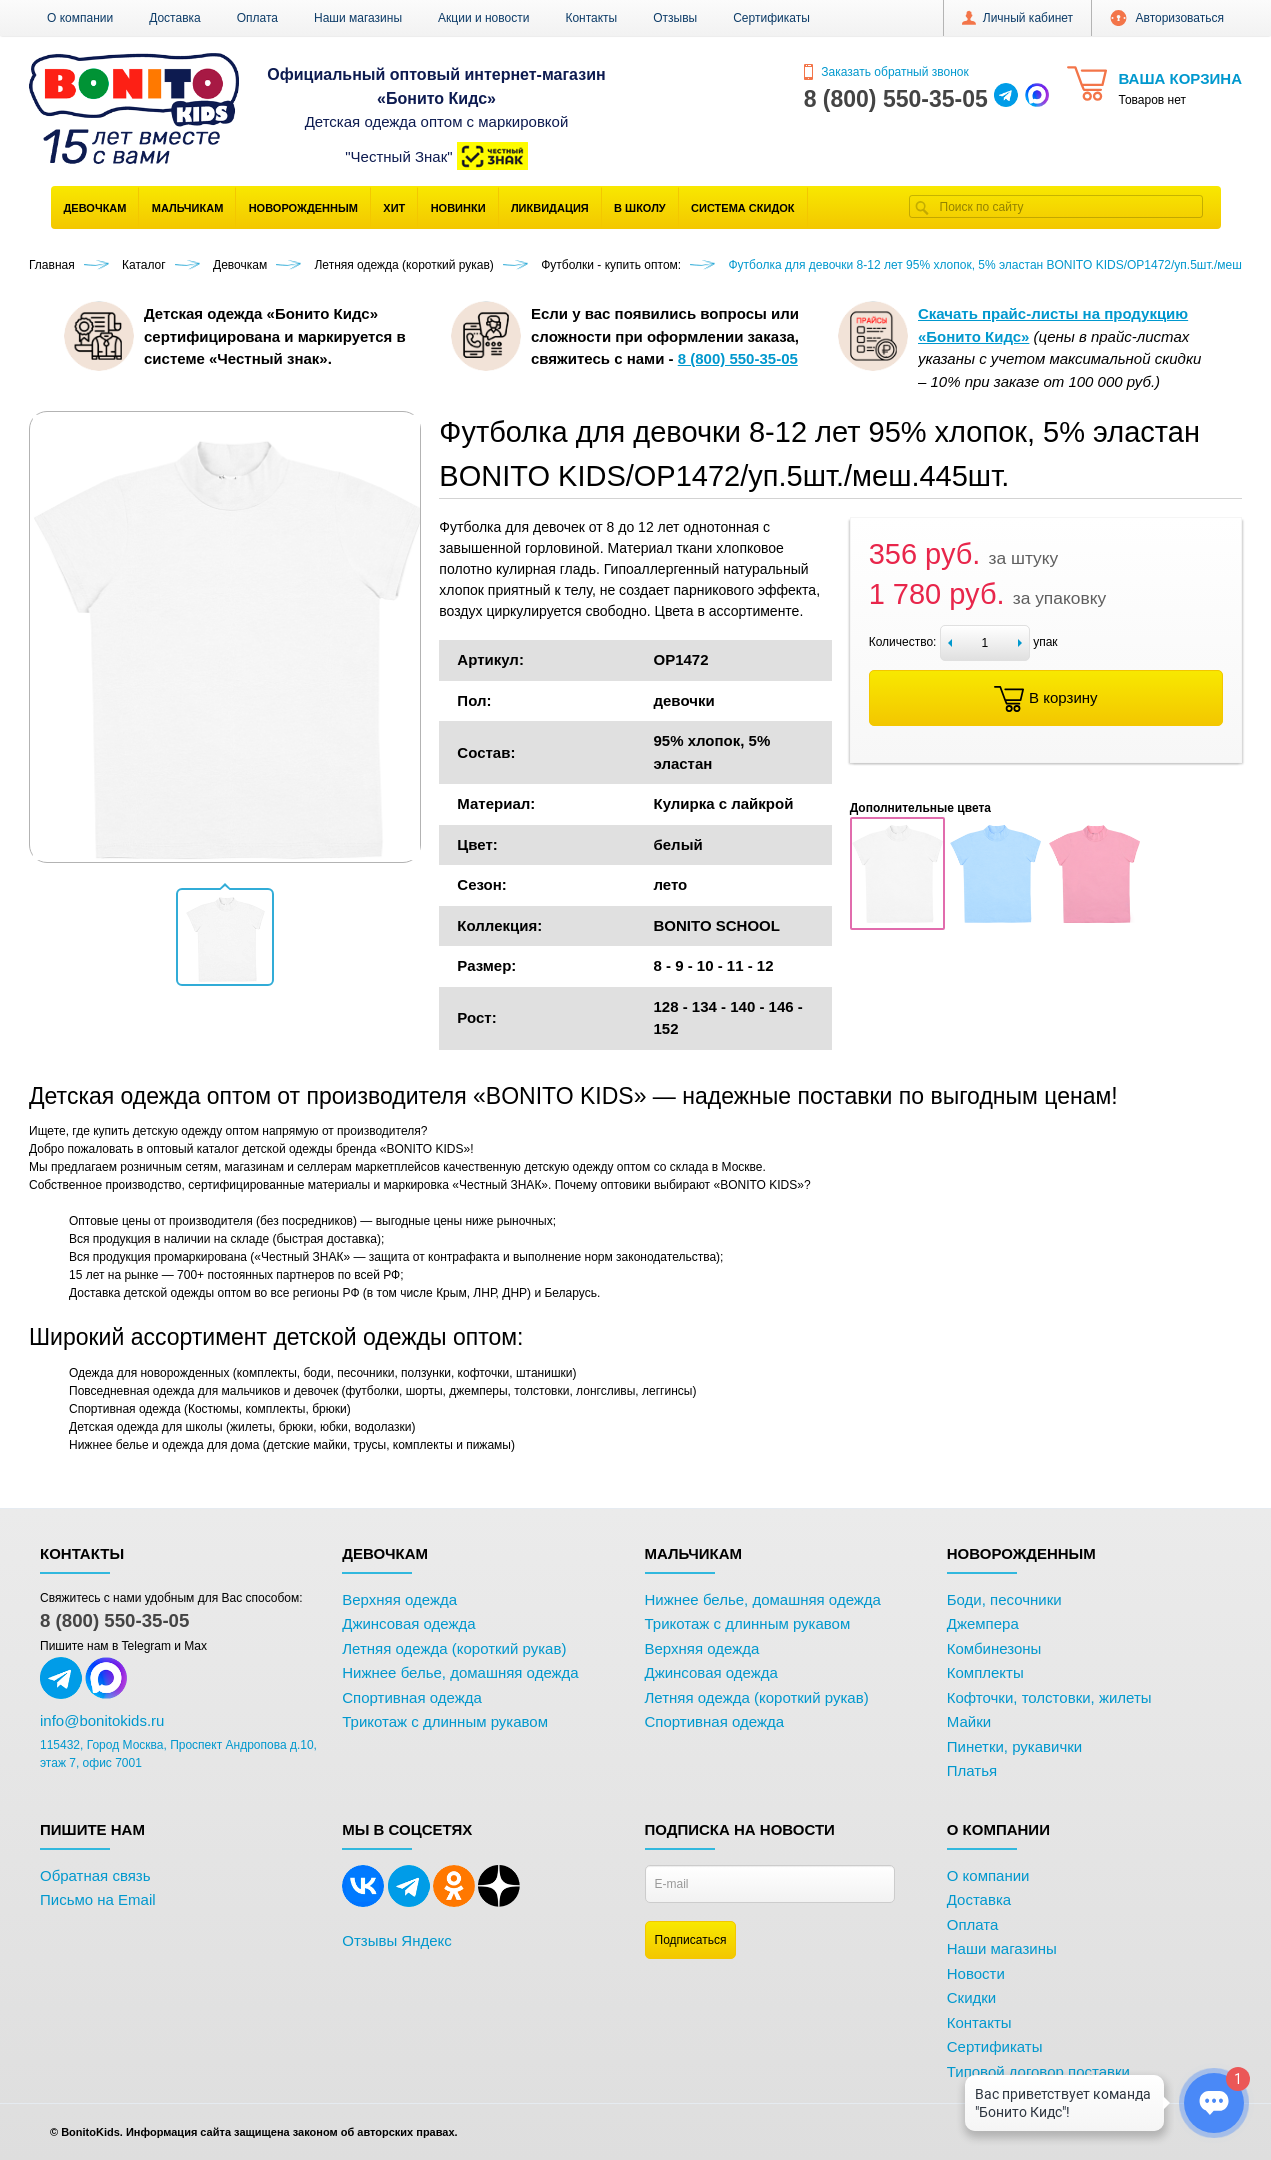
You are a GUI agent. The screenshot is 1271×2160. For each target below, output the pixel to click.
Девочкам (95, 208)
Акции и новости (483, 18)
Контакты (591, 18)
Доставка (175, 18)
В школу (640, 208)
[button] (225, 937)
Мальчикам (188, 208)
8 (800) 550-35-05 (114, 1620)
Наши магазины (358, 18)
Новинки (458, 208)
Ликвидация (550, 208)
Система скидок (742, 208)
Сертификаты (771, 18)
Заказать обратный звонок (886, 72)
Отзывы (675, 18)
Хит (394, 208)
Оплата (257, 18)
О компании (80, 18)
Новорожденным (303, 208)
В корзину (1045, 699)
